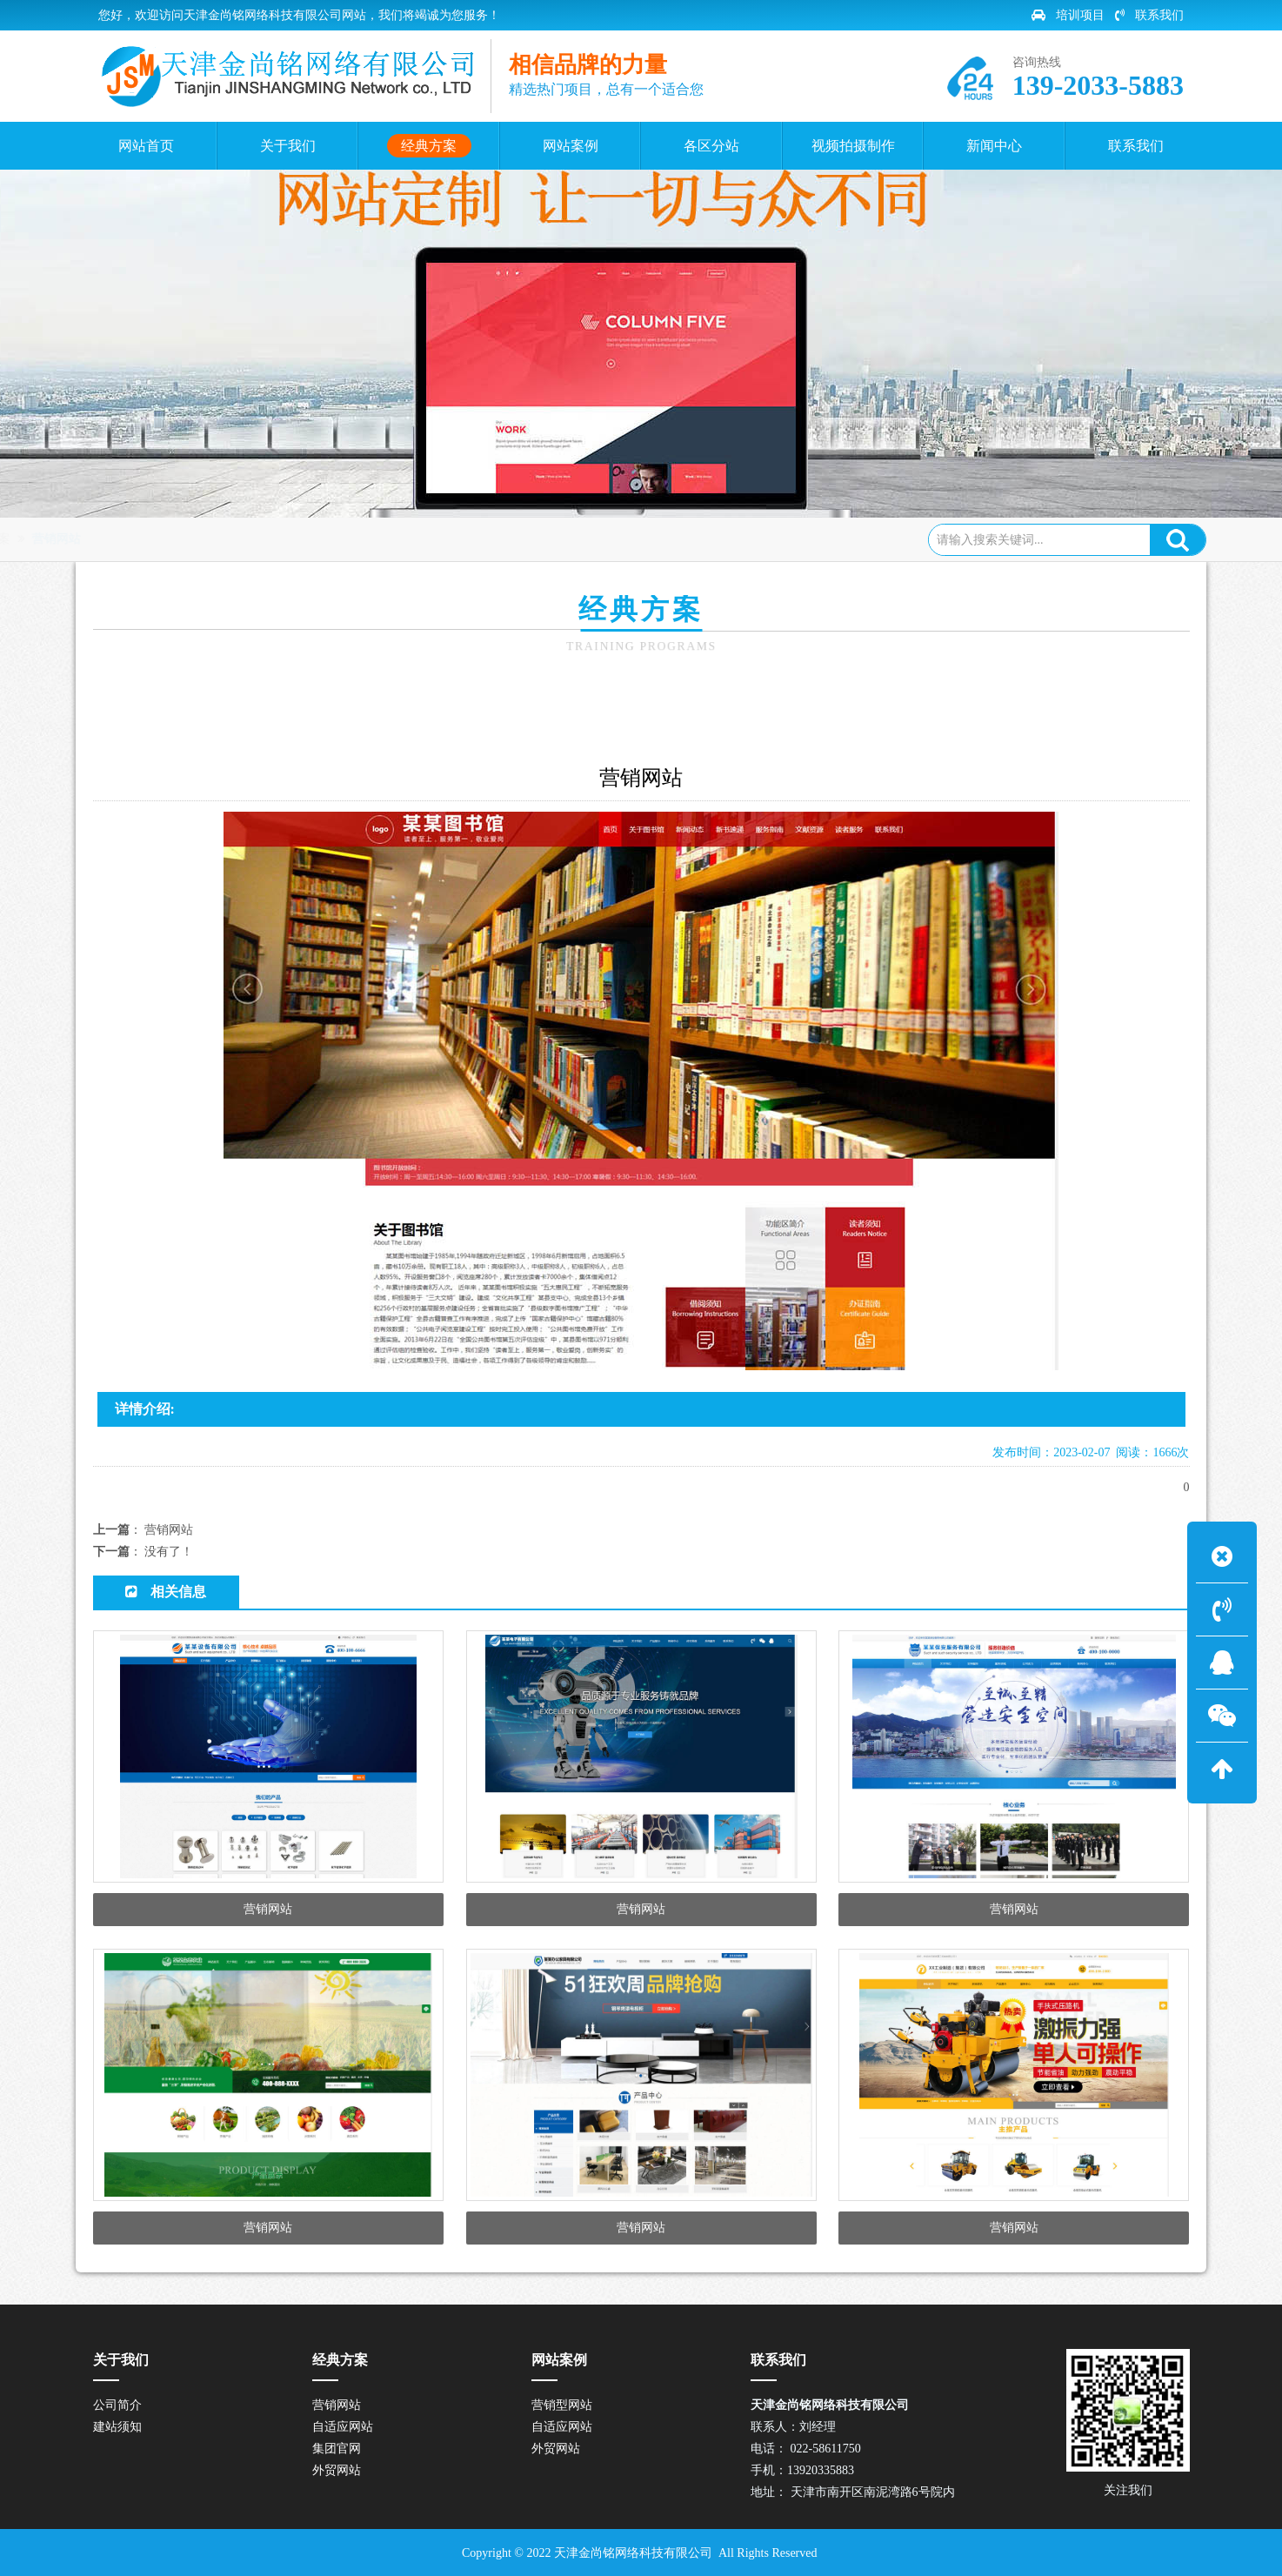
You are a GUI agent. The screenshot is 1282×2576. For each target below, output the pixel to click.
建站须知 (117, 2426)
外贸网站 (336, 2470)
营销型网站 (561, 2405)
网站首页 (176, 538)
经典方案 (250, 538)
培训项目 (1068, 15)
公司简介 (117, 2405)
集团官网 (336, 2448)
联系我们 (1149, 15)
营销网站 (321, 538)
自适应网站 (342, 2426)
